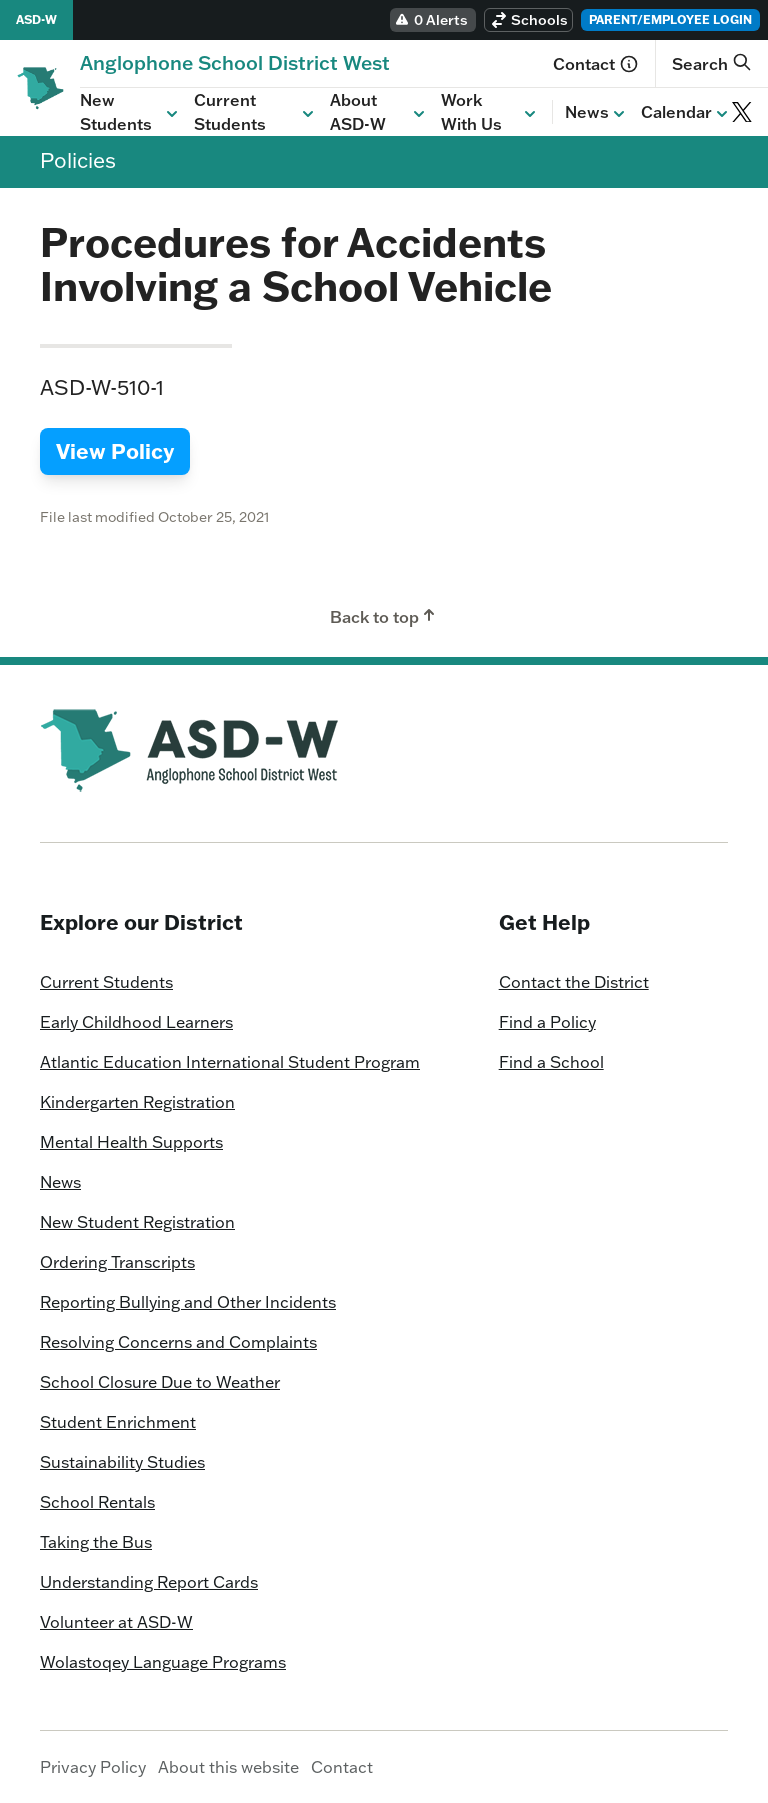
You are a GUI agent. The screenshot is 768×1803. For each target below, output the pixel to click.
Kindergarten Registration (137, 1102)
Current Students (256, 112)
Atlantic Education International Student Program (230, 1062)
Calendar (686, 113)
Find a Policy (547, 1022)
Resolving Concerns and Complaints (178, 1342)
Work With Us (490, 112)
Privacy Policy (93, 1767)
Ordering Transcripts (117, 1262)
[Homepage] (235, 62)
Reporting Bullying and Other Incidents (188, 1302)
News (597, 113)
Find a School (551, 1062)
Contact (596, 64)
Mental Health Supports (131, 1142)
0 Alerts (431, 20)
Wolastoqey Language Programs (163, 1662)
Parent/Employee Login (670, 19)
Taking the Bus (96, 1542)
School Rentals (97, 1502)
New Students (131, 112)
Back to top (384, 616)
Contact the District (574, 982)
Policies (78, 160)
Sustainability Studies (122, 1462)
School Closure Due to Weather (160, 1382)
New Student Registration (137, 1222)
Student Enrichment (118, 1422)
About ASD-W (379, 112)
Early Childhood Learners (136, 1022)
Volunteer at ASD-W (116, 1622)
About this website (228, 1767)
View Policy (115, 451)
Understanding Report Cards (149, 1582)
